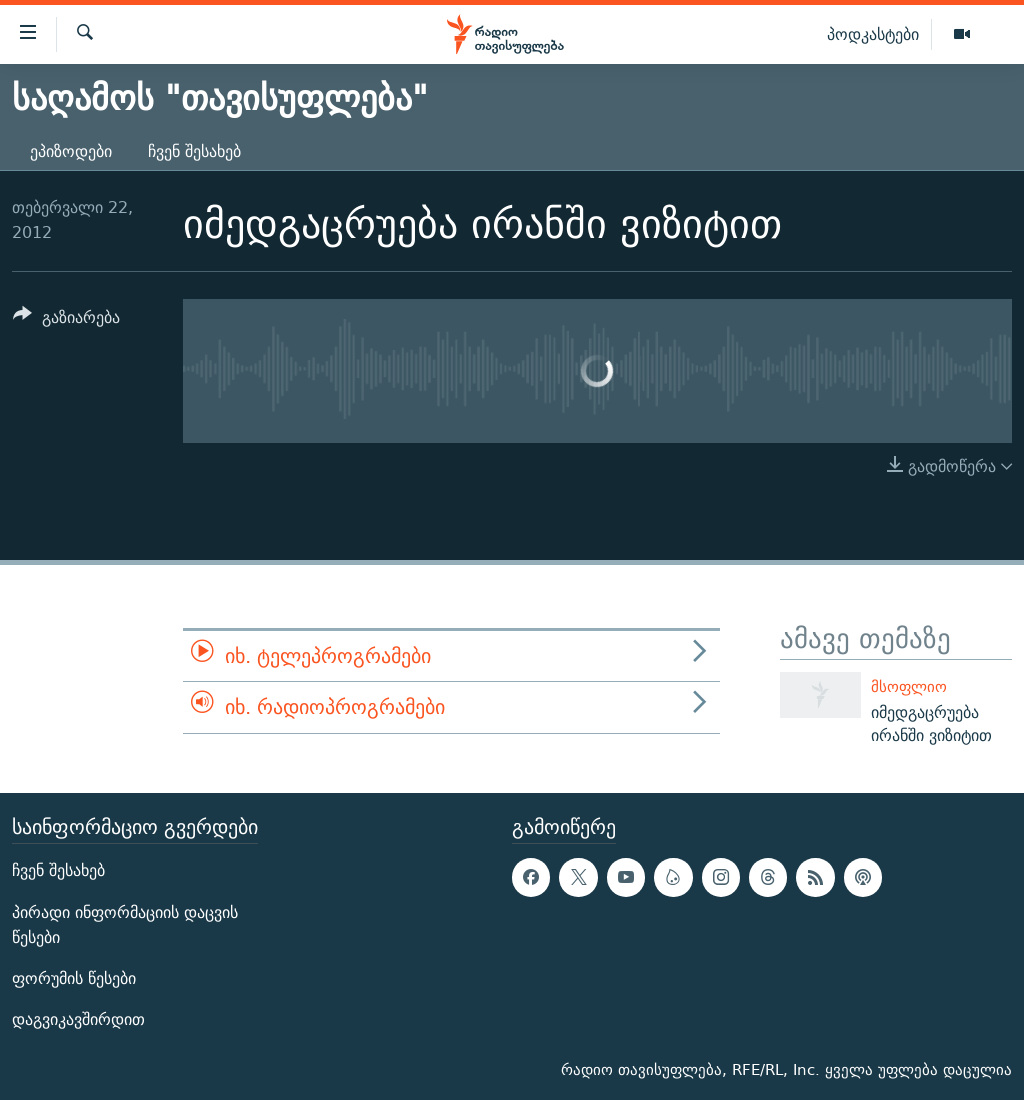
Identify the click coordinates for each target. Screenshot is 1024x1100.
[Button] (66, 320)
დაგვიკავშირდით (78, 1019)
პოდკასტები (873, 34)
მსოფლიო (909, 686)
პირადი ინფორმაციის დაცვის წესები (125, 925)
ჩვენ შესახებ (194, 151)
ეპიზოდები (71, 151)
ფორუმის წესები (74, 978)
